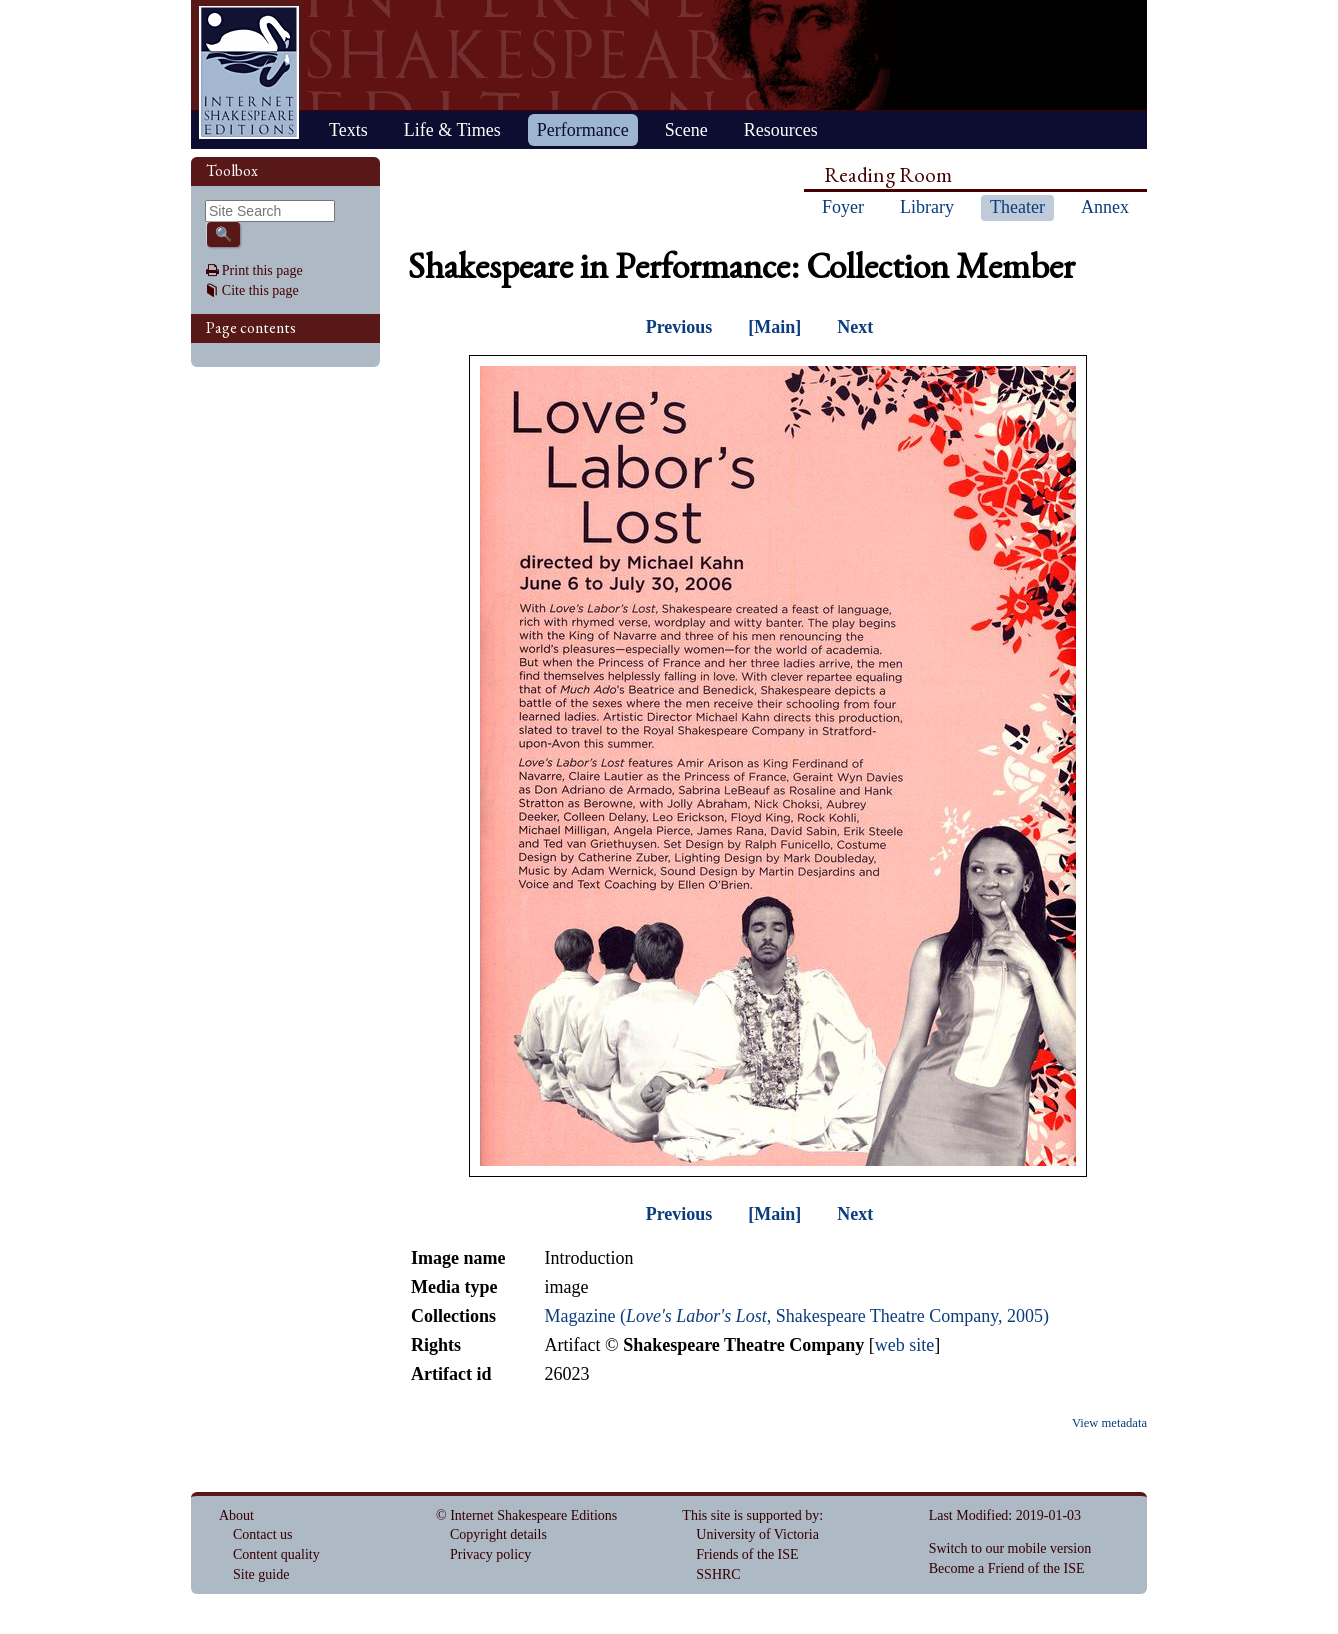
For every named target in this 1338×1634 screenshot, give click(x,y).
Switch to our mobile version (1010, 1548)
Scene (686, 130)
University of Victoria (757, 1534)
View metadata (1109, 1423)
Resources (781, 130)
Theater (1017, 207)
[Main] (774, 327)
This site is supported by (750, 1515)
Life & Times (452, 130)
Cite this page (260, 290)
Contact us (263, 1534)
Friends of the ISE (747, 1554)
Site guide (261, 1574)
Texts (348, 130)
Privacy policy (490, 1554)
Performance (583, 130)
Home (249, 72)
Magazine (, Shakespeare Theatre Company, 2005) (796, 1316)
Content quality (276, 1554)
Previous (679, 327)
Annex (1105, 207)
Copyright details (498, 1534)
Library (927, 207)
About (236, 1515)
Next (855, 327)
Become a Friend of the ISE (1007, 1568)
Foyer (843, 207)
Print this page (262, 270)
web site (904, 1345)
